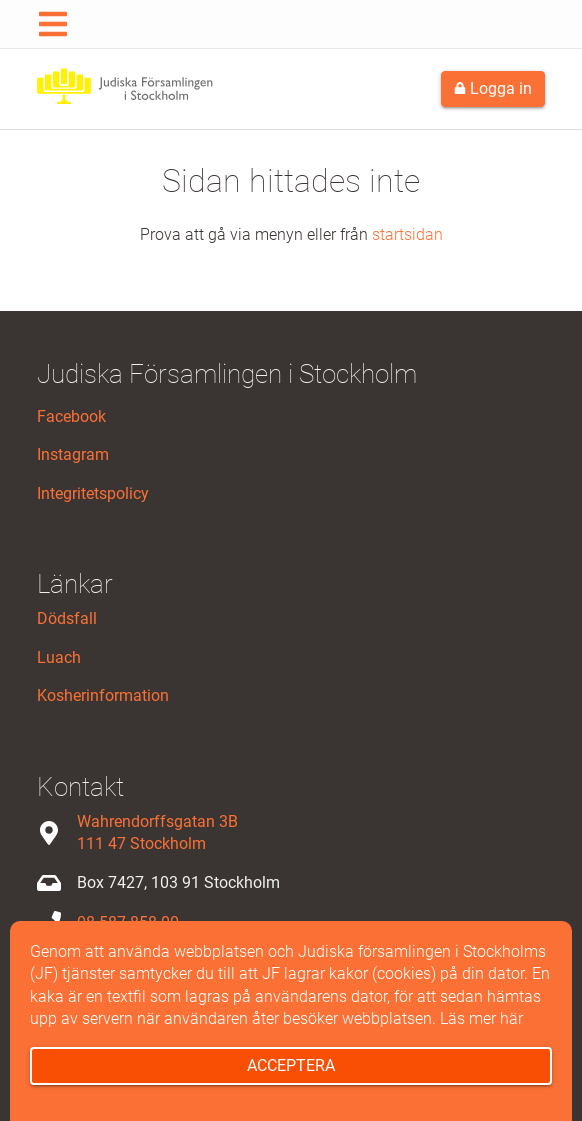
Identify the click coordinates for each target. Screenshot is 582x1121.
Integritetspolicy (93, 493)
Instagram (73, 454)
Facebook (71, 416)
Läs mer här (481, 1018)
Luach (59, 657)
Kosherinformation (103, 695)
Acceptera (291, 1065)
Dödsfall (67, 618)
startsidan (407, 234)
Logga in (493, 88)
